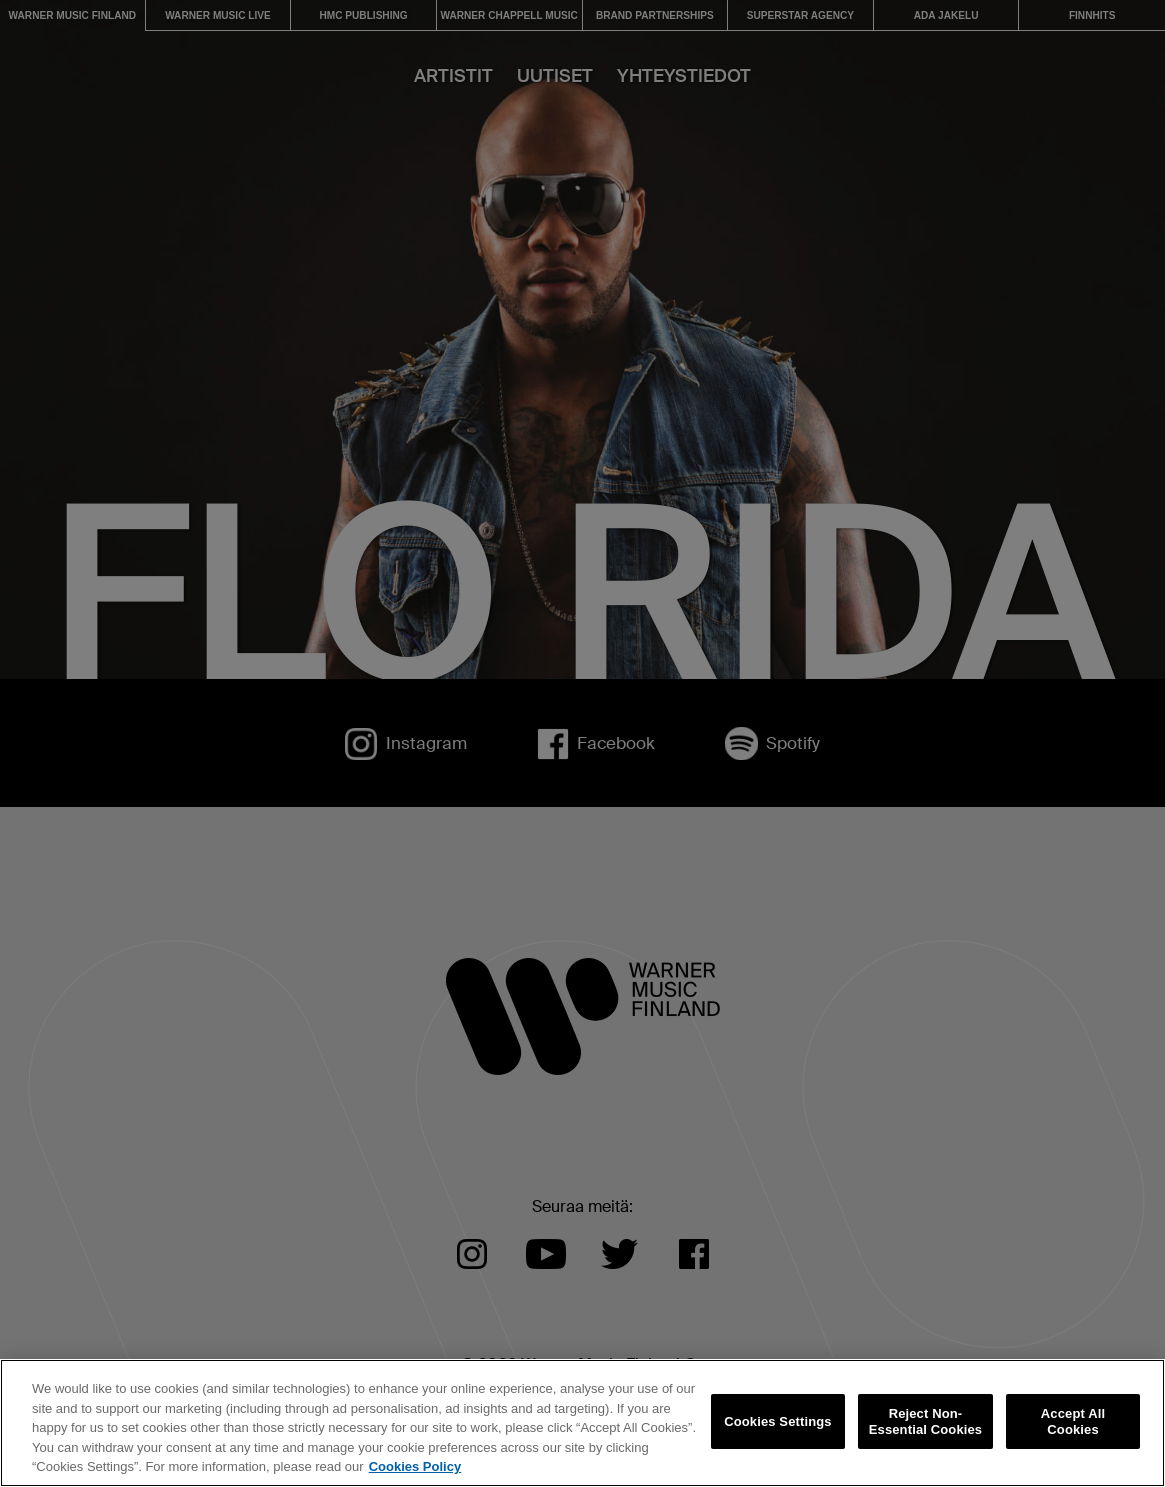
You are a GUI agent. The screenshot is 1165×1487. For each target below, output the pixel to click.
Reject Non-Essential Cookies (925, 1421)
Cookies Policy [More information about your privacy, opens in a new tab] (415, 1466)
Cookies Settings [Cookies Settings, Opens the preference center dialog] (778, 1421)
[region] (582, 1423)
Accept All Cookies (1073, 1421)
